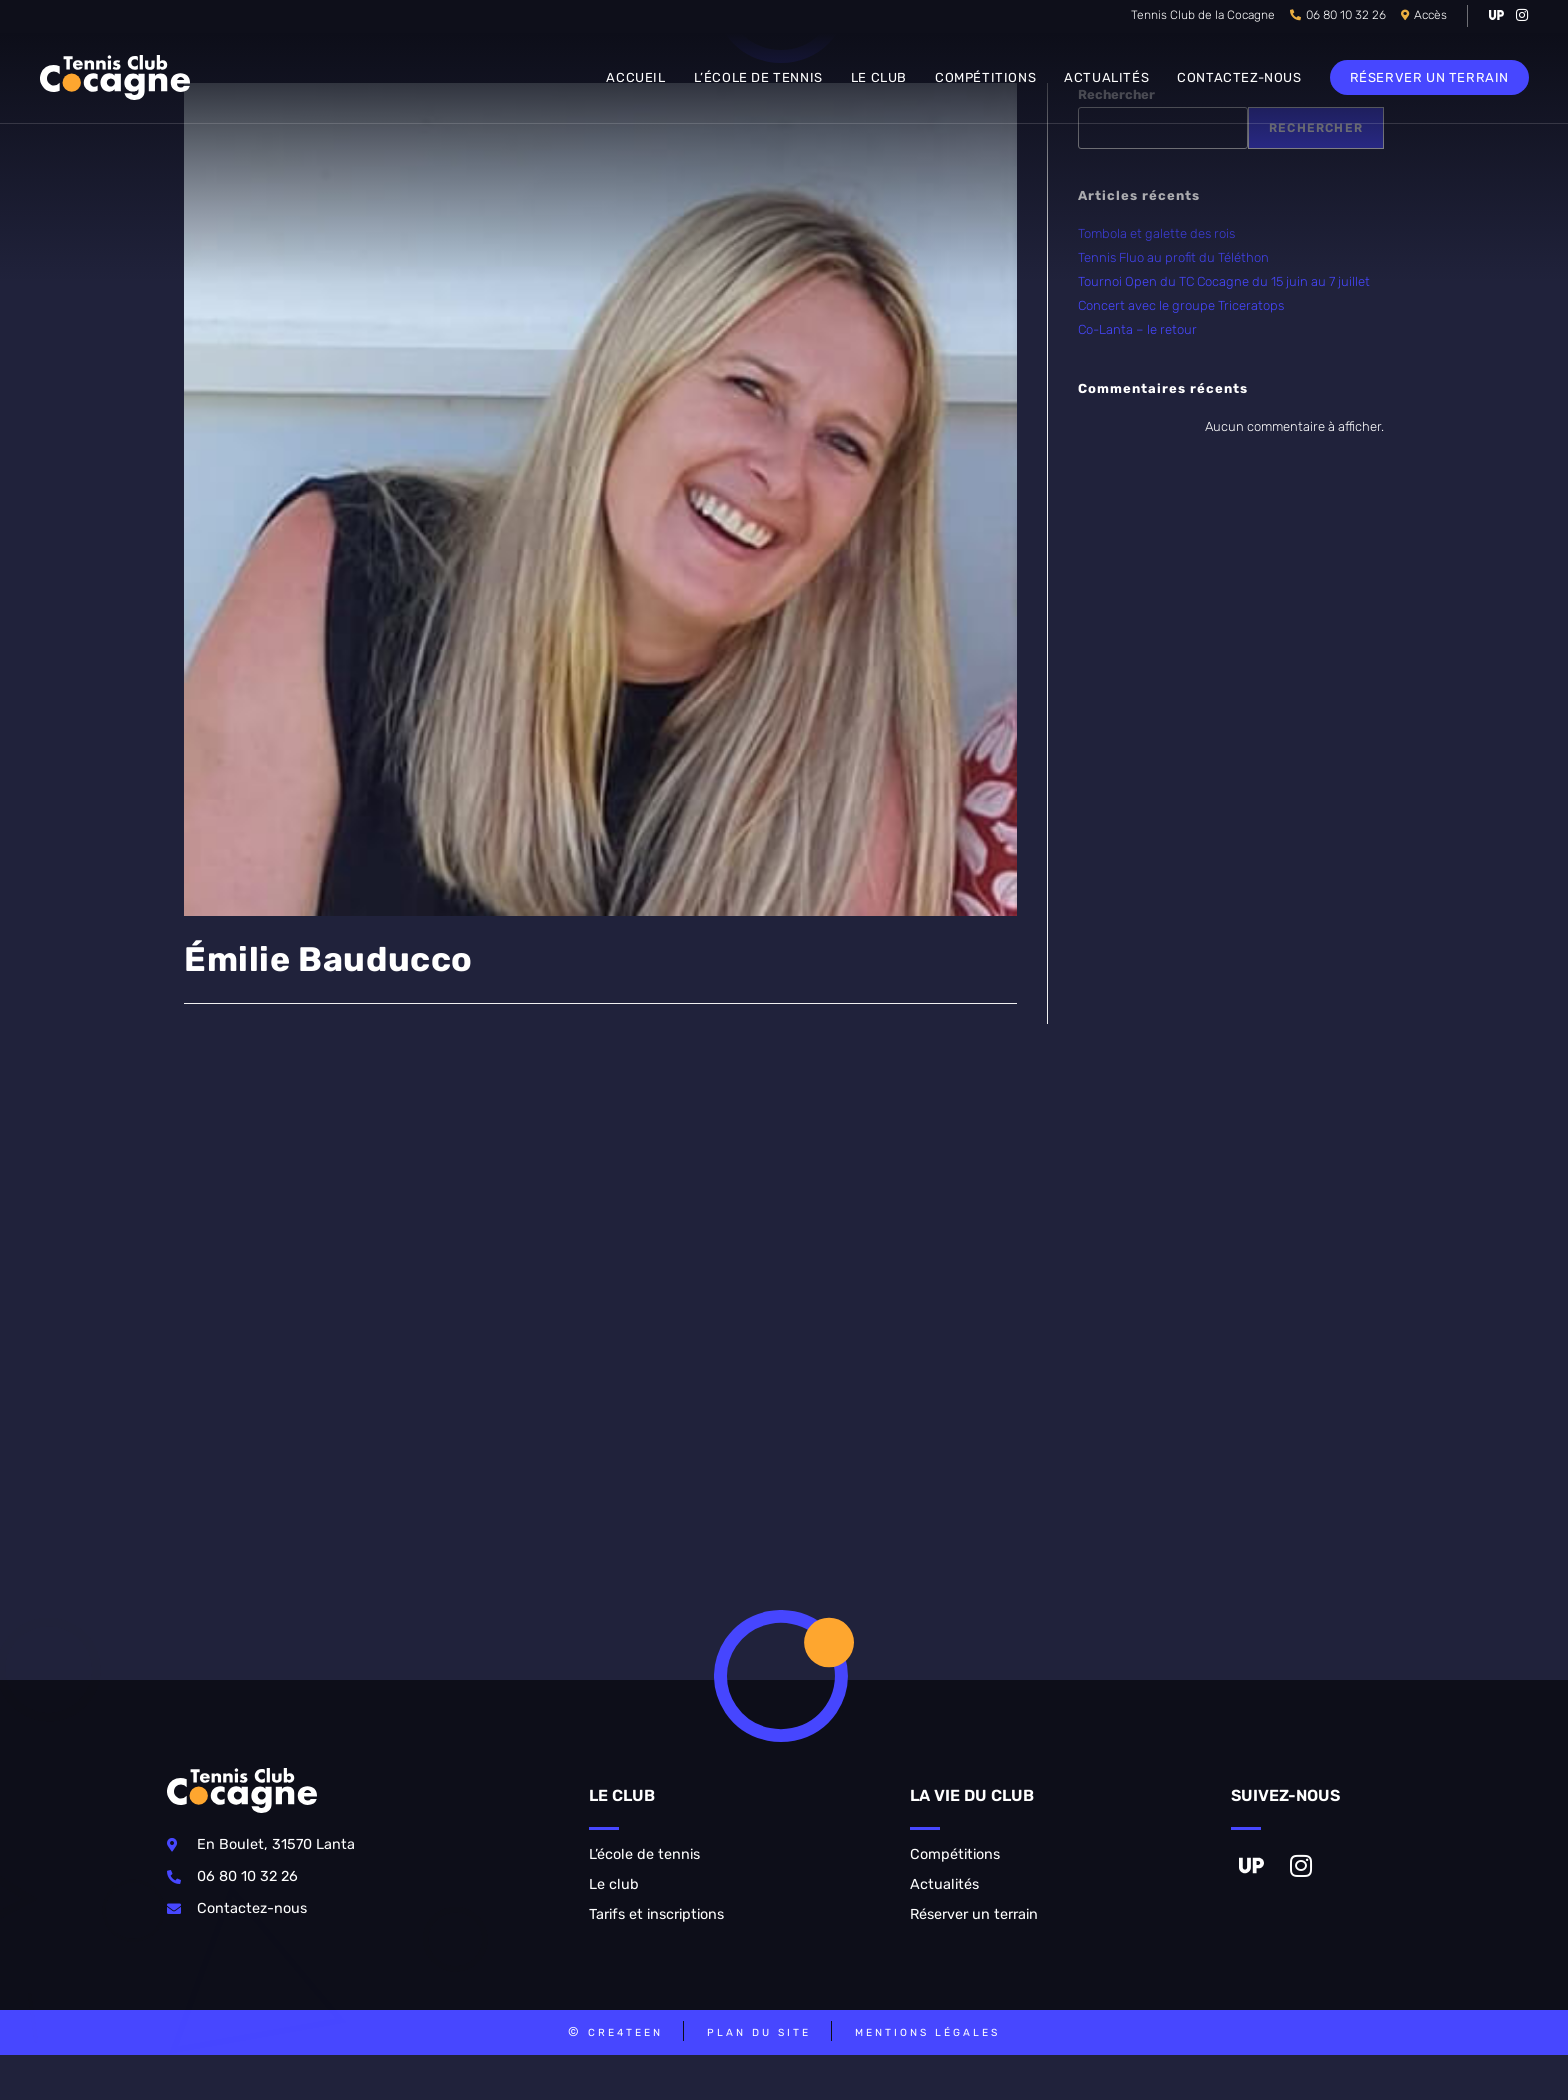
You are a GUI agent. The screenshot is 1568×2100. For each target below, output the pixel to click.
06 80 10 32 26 (1346, 15)
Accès (1430, 15)
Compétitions (955, 1854)
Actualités (944, 1884)
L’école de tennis (644, 1854)
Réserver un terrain (974, 1914)
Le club (614, 1884)
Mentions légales (927, 2032)
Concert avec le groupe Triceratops (1181, 305)
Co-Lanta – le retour (1137, 329)
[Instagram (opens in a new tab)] (1519, 16)
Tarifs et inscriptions (656, 1914)
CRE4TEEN (625, 2032)
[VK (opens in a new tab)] (1496, 16)
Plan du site (759, 2032)
